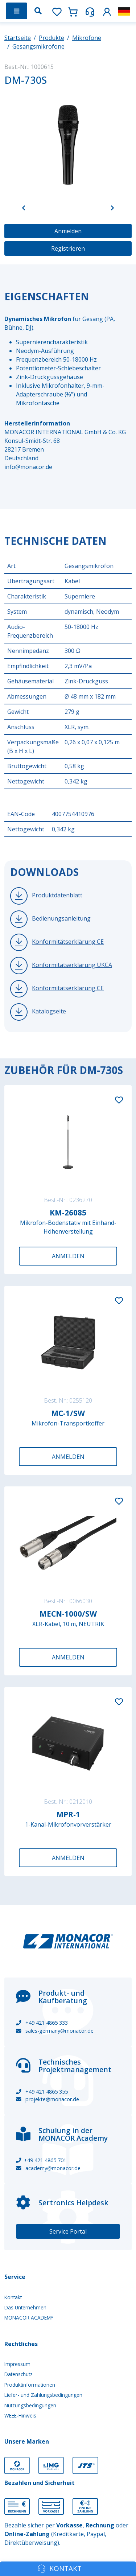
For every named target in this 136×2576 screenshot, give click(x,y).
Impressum (17, 2364)
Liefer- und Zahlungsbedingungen (43, 2394)
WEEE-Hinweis (20, 2415)
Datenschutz (18, 2374)
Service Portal (68, 2231)
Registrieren (68, 248)
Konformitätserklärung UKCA (72, 965)
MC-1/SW (68, 1413)
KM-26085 (68, 1212)
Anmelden (68, 231)
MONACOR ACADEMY (28, 2317)
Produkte (51, 38)
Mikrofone (86, 38)
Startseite (17, 38)
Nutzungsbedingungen (30, 2405)
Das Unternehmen (25, 2307)
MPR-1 (68, 1814)
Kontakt (13, 2297)
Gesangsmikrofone (38, 46)
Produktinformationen (29, 2384)
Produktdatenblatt (57, 895)
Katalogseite (49, 1011)
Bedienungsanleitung (61, 918)
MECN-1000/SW (68, 1614)
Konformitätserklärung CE (68, 942)
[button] (107, 11)
